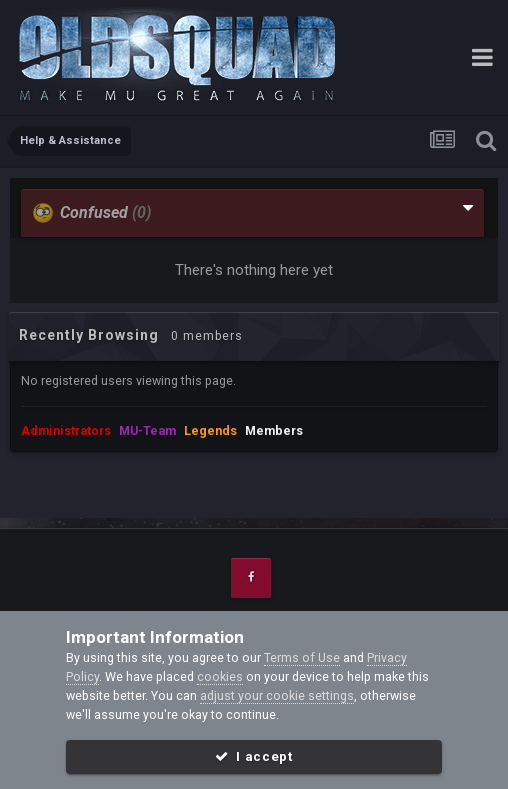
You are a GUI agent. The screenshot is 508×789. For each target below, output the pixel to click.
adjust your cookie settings (277, 695)
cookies (220, 676)
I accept (253, 756)
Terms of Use (302, 657)
